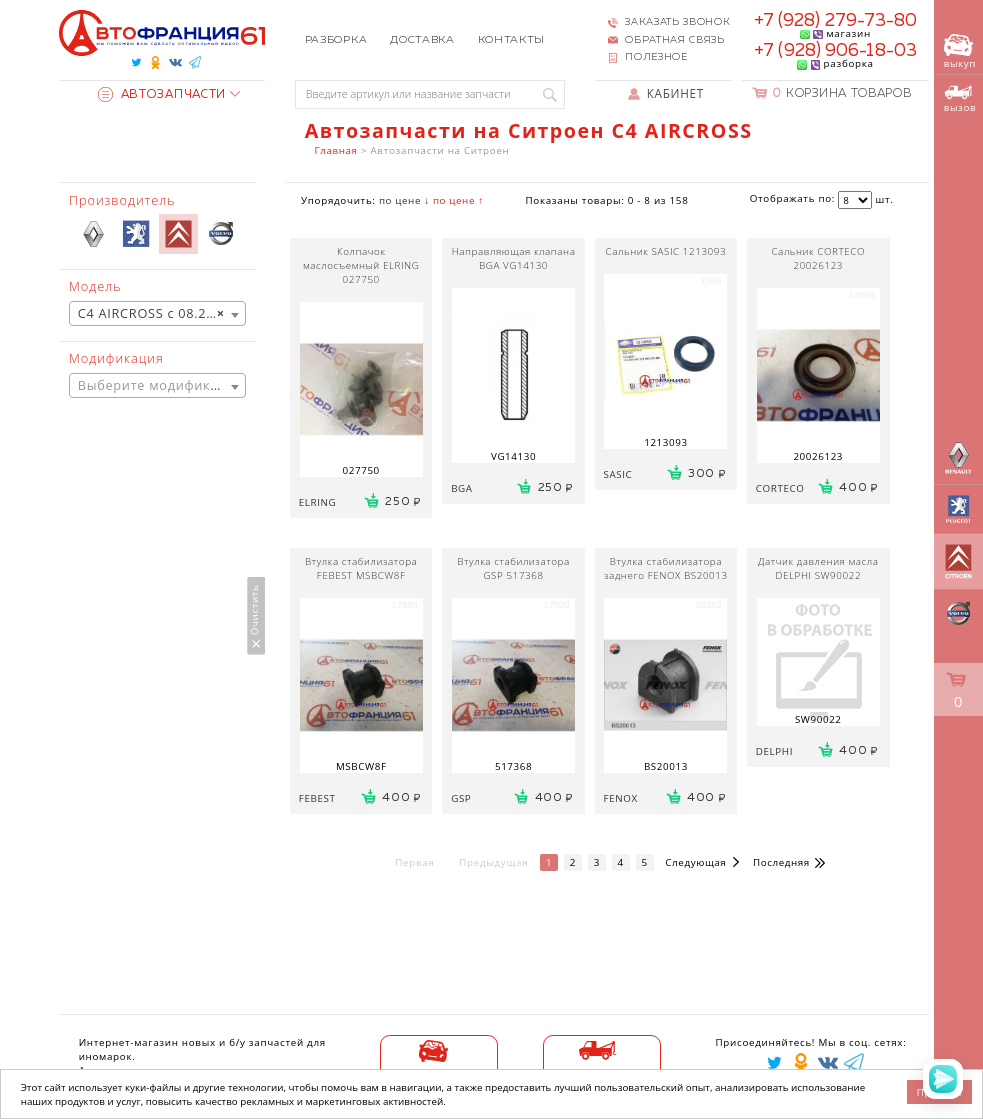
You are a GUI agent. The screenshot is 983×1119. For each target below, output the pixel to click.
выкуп (960, 52)
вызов (960, 99)
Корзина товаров (842, 94)
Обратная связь (675, 40)
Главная (336, 150)
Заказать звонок (677, 22)
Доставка (422, 40)
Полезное (656, 57)
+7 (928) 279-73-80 (836, 21)
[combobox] (157, 313)
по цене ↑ (458, 200)
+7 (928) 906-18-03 (835, 51)
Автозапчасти (162, 95)
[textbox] (157, 386)
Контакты (512, 40)
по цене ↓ (404, 200)
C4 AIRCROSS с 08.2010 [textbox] (154, 314)
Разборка (336, 40)
